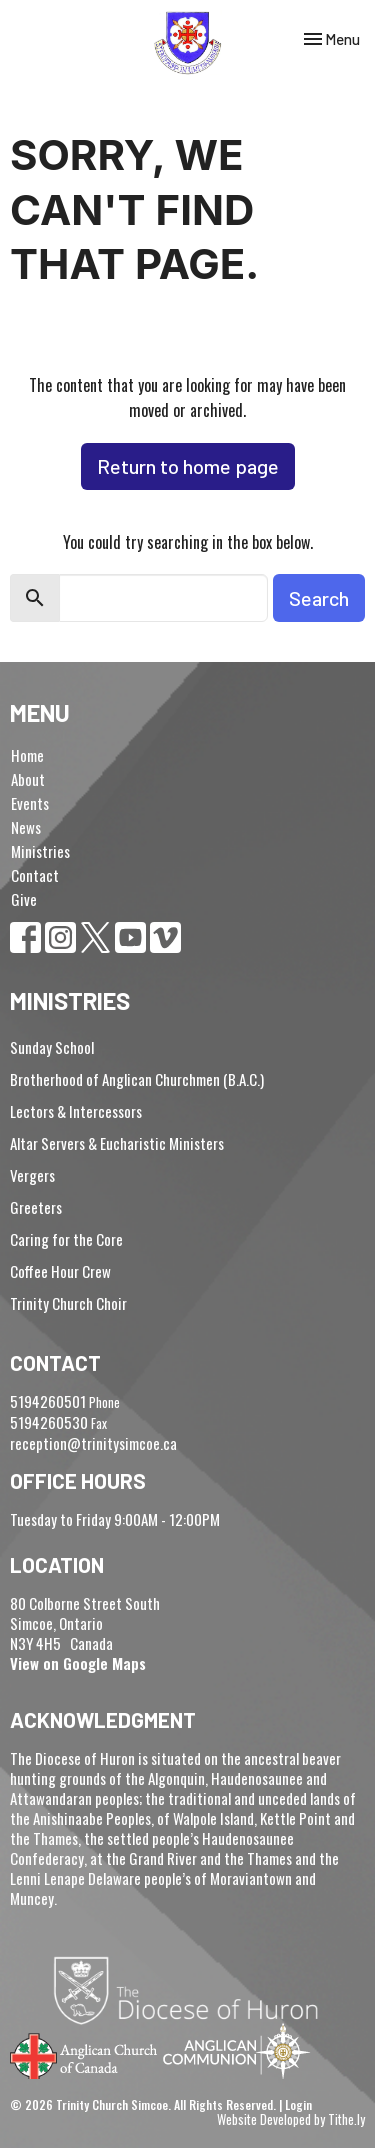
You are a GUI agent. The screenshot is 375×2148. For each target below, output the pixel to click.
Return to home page (188, 466)
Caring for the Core (66, 1239)
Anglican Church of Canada (84, 2054)
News (26, 827)
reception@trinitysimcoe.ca (93, 1443)
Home (27, 755)
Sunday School (52, 1047)
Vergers (32, 1175)
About (28, 779)
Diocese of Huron (193, 1990)
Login (298, 2104)
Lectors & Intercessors (76, 1111)
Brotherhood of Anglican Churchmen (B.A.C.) (137, 1079)
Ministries (40, 851)
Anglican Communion (236, 2050)
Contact (35, 875)
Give (24, 899)
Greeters (36, 1207)
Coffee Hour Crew (60, 1271)
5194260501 (48, 1401)
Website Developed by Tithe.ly (291, 2120)
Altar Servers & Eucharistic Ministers (117, 1143)
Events (30, 803)
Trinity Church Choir (68, 1303)
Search (319, 598)
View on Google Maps (78, 1663)
